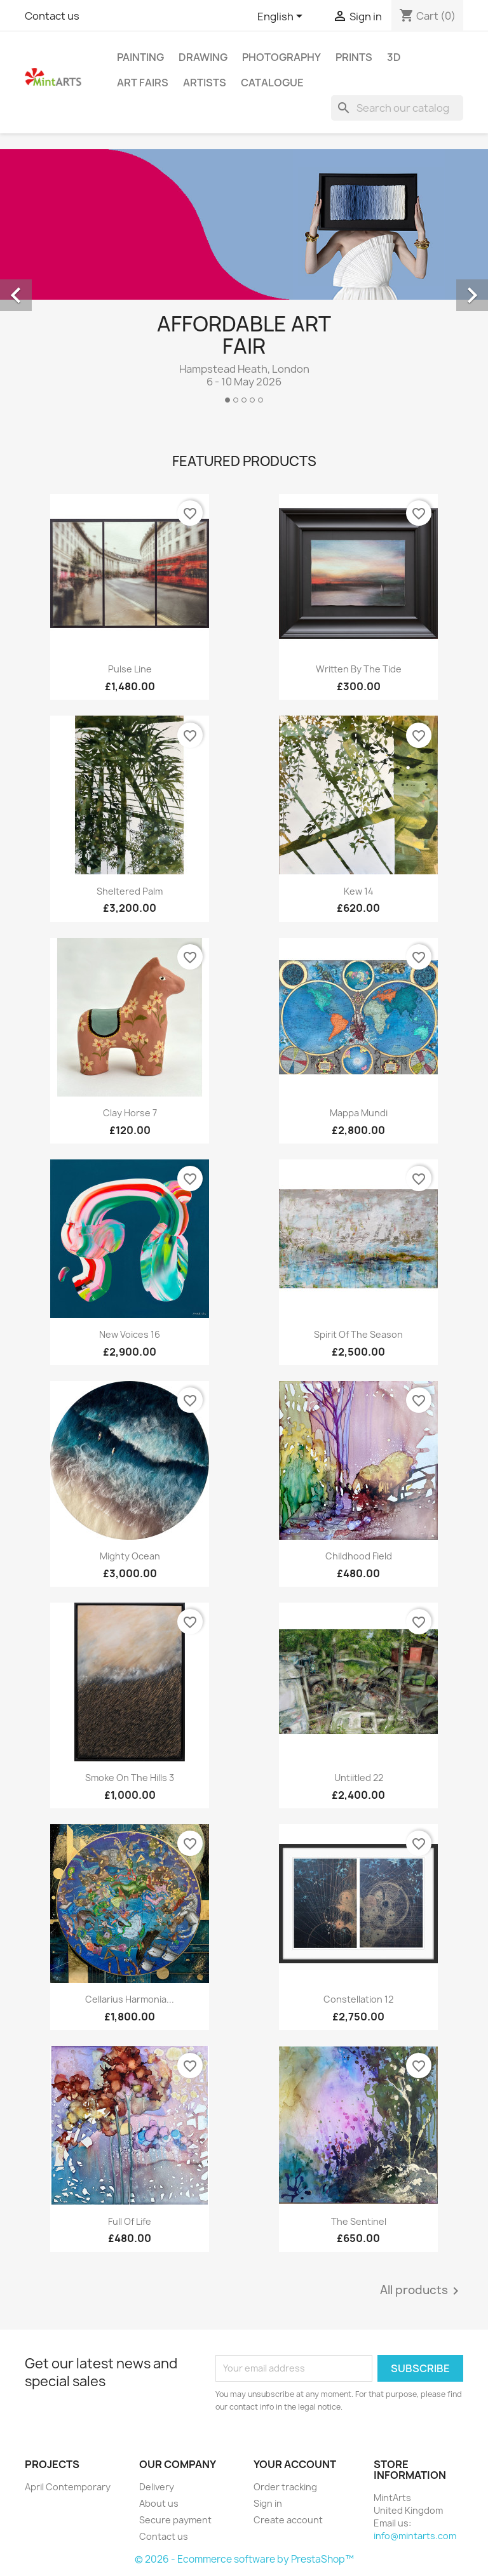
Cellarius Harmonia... (129, 1999)
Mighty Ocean (130, 1556)
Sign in (268, 2503)
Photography (281, 57)
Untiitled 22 (358, 1778)
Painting (140, 57)
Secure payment (175, 2520)
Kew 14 (359, 891)
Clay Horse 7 (130, 1113)
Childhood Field (358, 1556)
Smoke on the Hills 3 (129, 1778)
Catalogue (272, 83)
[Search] (397, 108)
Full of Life (129, 2221)
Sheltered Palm (130, 891)
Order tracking (285, 2487)
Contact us (52, 16)
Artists (204, 83)
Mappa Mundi (359, 1113)
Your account (295, 2464)
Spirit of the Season (358, 1334)
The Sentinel (358, 2221)
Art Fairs (142, 83)
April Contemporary (68, 2487)
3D (394, 57)
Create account (288, 2520)
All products (421, 2291)
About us (159, 2503)
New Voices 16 (129, 1334)
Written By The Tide (359, 669)
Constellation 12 (358, 1999)
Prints (354, 57)
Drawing (203, 57)
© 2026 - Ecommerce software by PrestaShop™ (244, 2559)
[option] (244, 281)
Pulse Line (130, 669)
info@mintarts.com (415, 2536)
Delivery (156, 2487)
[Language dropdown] (282, 17)
